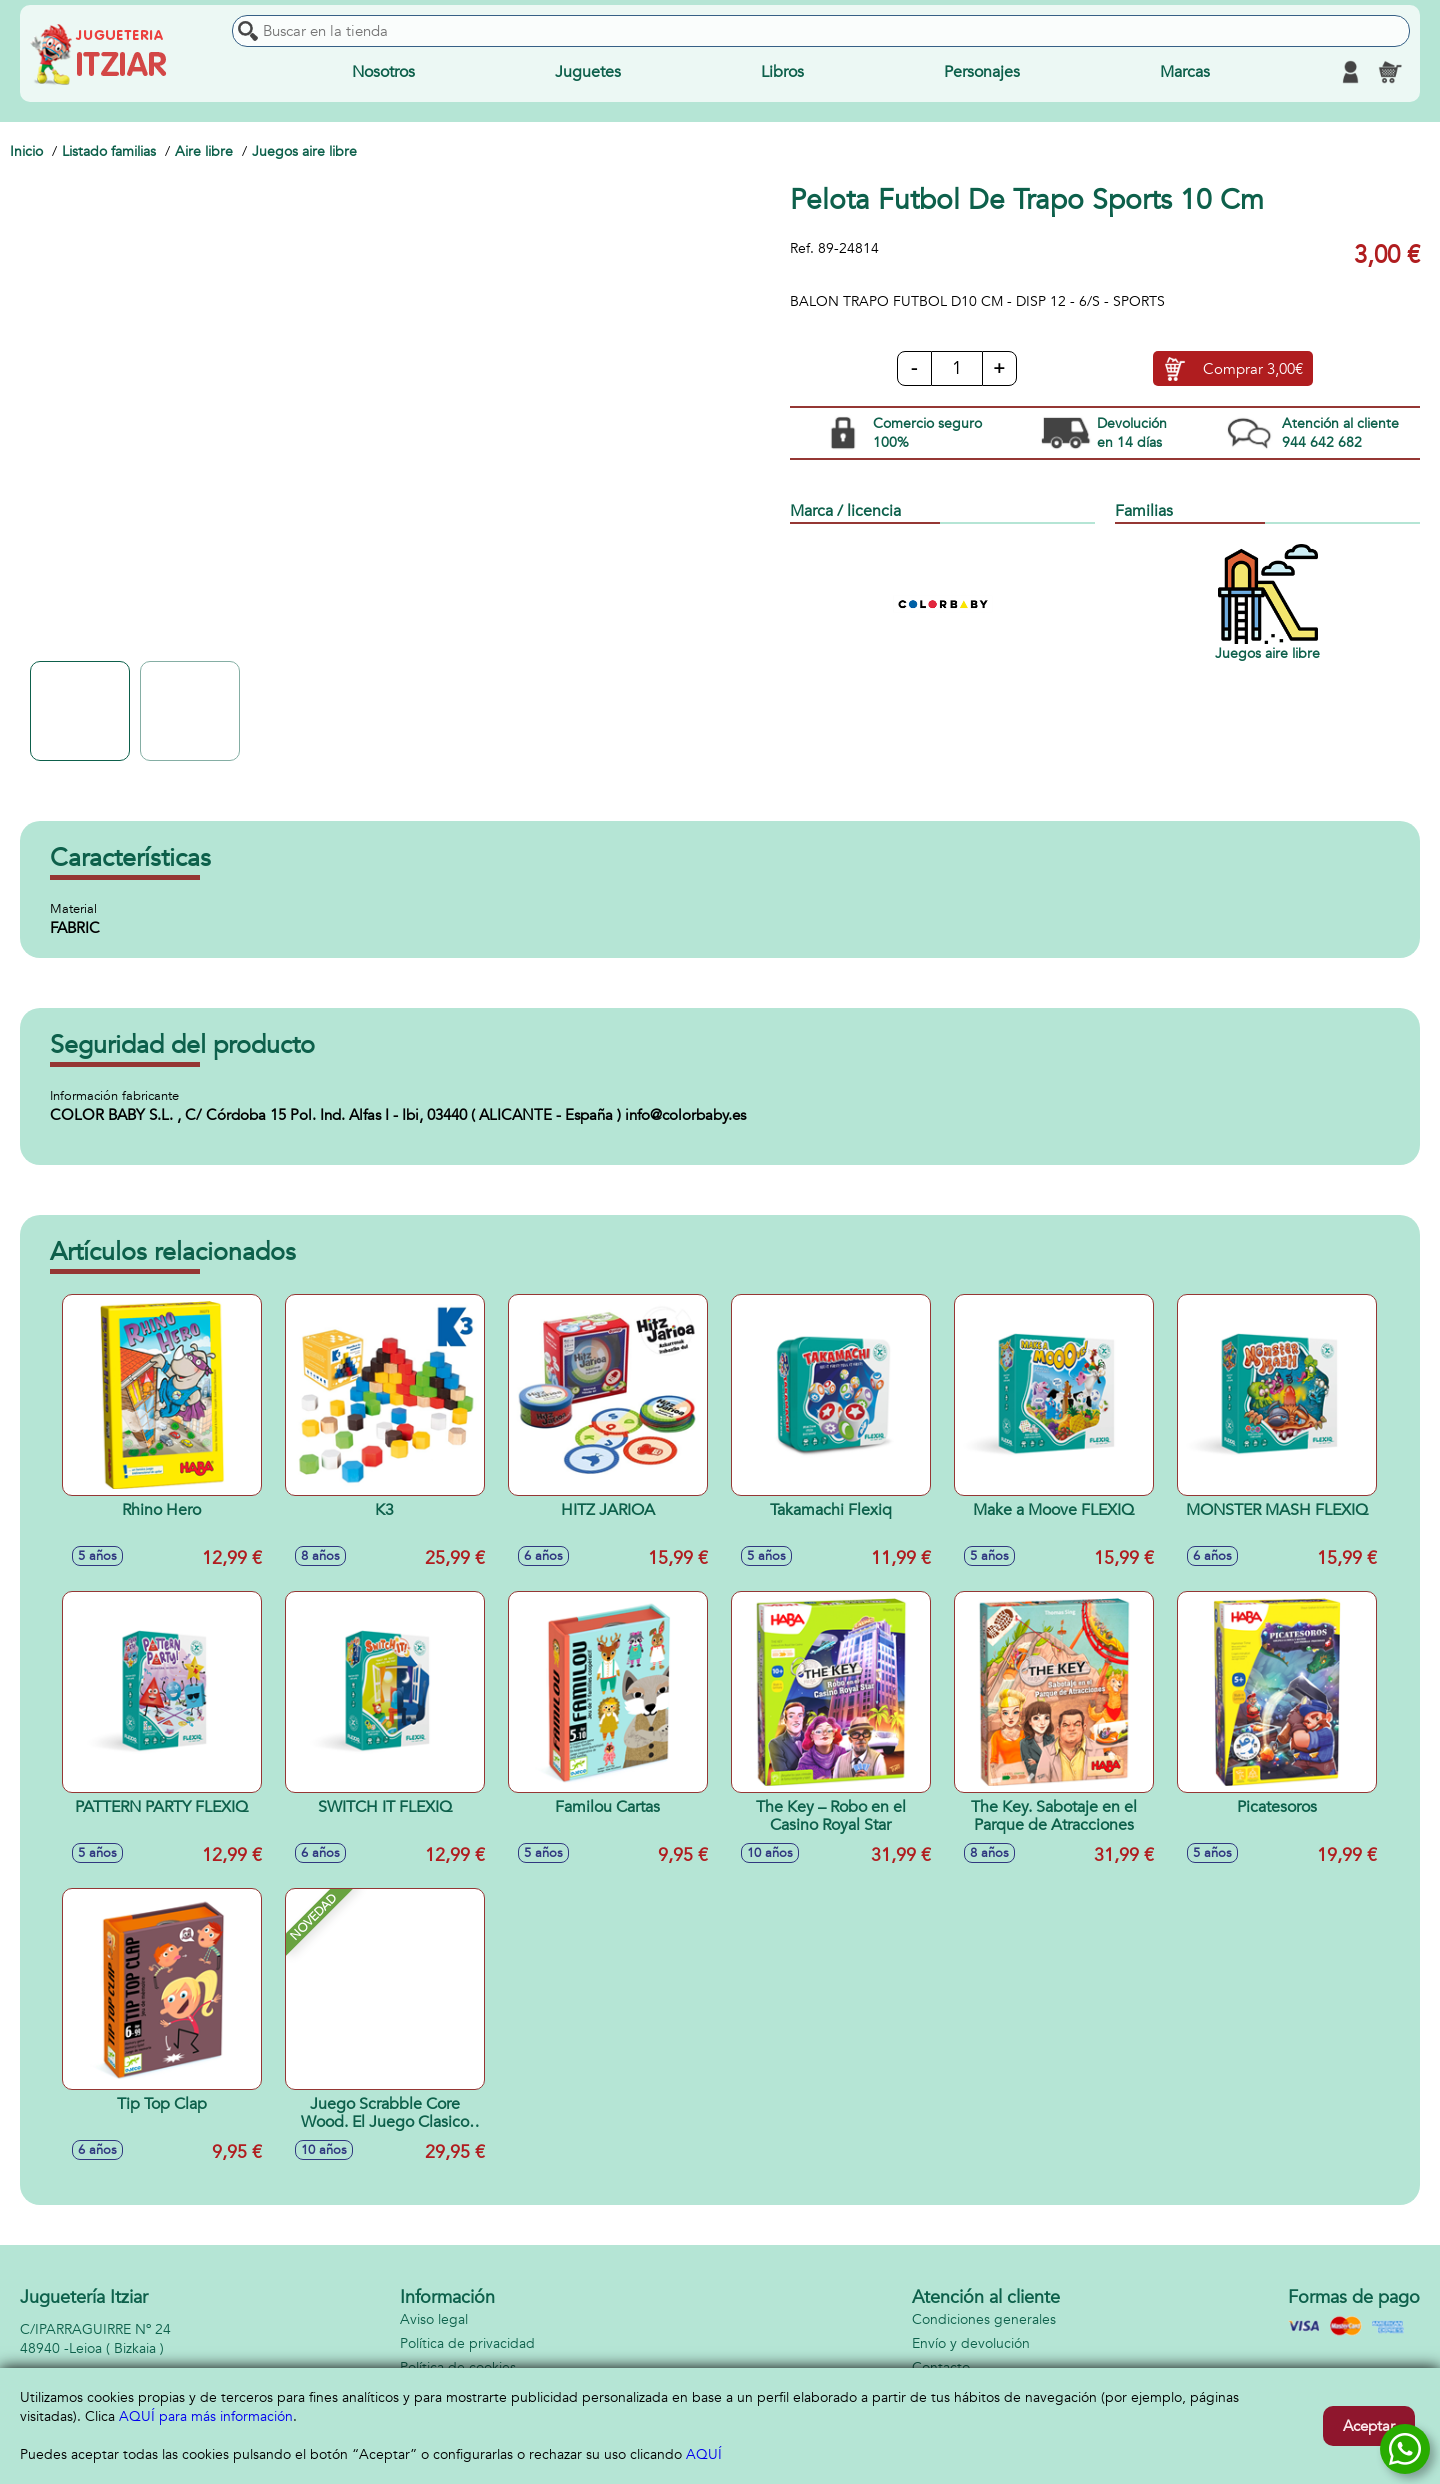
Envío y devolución (971, 2343)
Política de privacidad (467, 2343)
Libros (782, 72)
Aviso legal (434, 2319)
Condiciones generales (984, 2319)
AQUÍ (704, 2454)
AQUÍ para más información (206, 2416)
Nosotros (383, 72)
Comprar (1253, 369)
